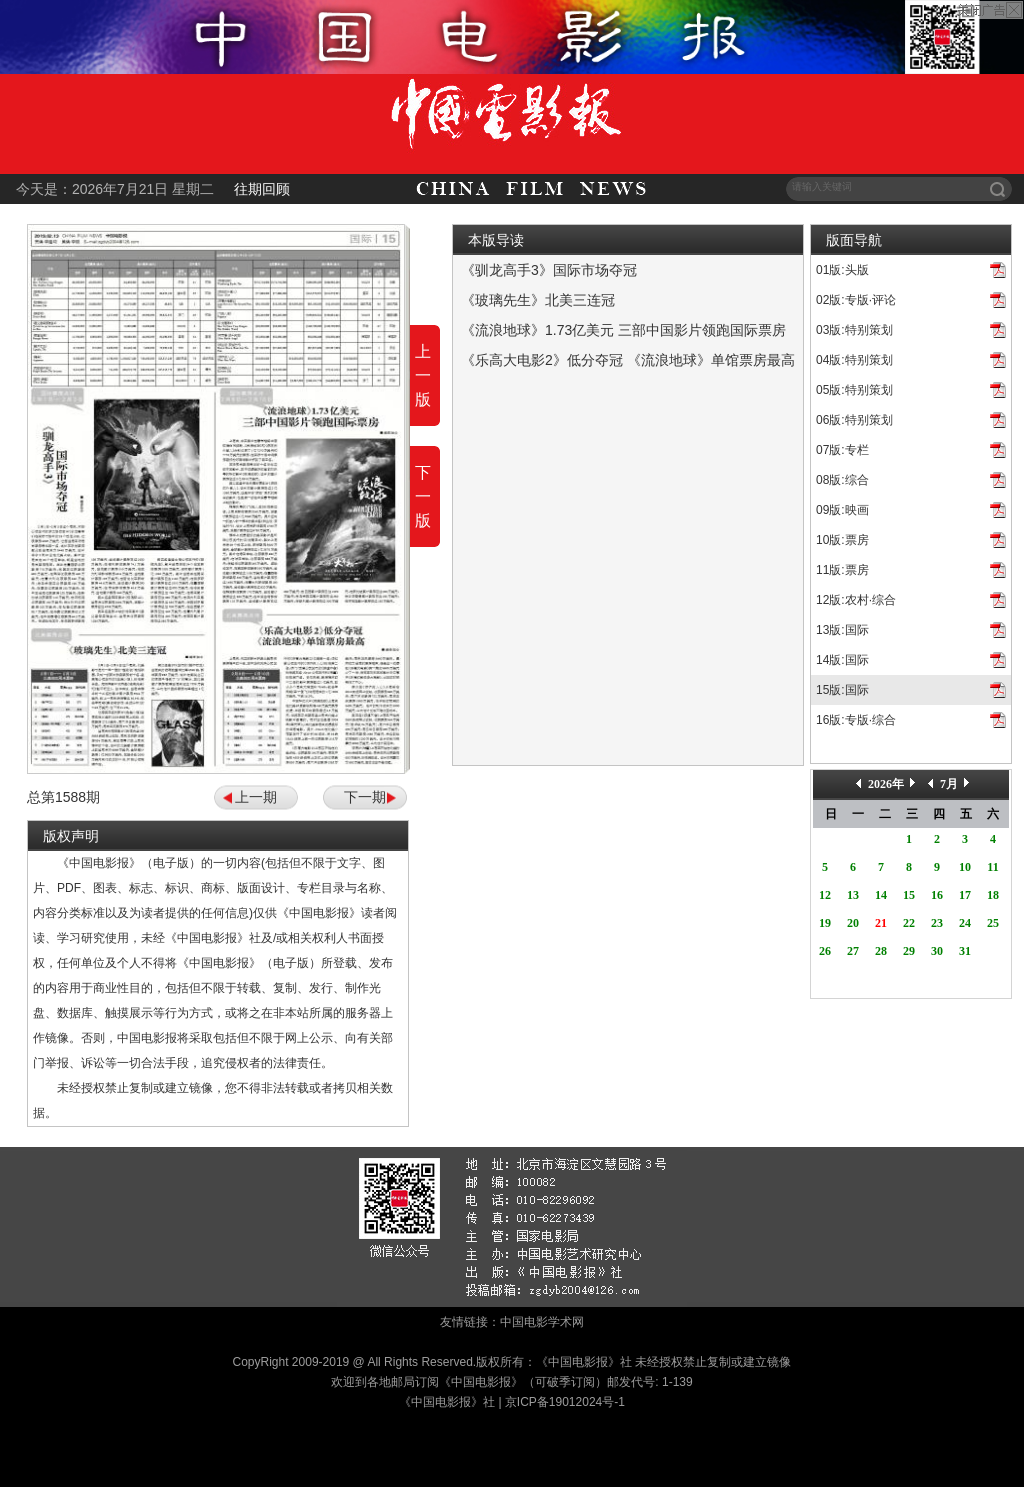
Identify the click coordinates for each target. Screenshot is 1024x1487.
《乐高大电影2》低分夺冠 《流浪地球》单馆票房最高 (628, 360)
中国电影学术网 (542, 1322)
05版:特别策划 (854, 390)
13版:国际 (842, 630)
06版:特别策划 (854, 420)
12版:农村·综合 (856, 600)
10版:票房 (842, 540)
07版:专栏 (842, 450)
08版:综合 (842, 480)
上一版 (423, 375)
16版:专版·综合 (856, 720)
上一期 (256, 797)
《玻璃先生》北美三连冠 (538, 300)
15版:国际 (842, 690)
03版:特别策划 (854, 330)
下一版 (423, 496)
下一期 (365, 797)
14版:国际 (842, 660)
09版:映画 (842, 510)
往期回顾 (262, 189)
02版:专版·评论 (856, 300)
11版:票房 (842, 570)
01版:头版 (842, 270)
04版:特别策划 (854, 360)
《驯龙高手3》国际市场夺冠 (549, 270)
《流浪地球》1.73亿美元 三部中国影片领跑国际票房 (623, 330)
